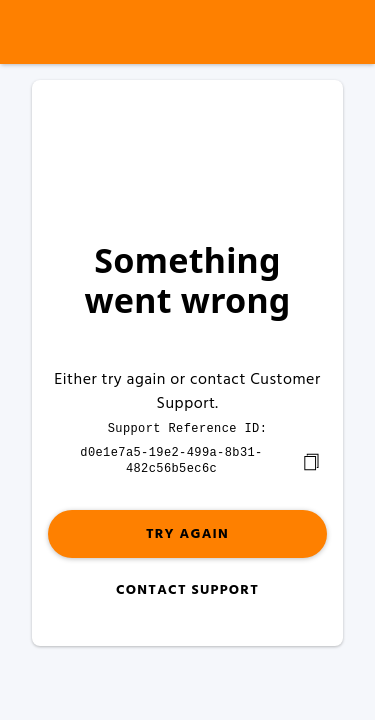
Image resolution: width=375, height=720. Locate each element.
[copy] (311, 460)
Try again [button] (187, 532)
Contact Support (187, 588)
